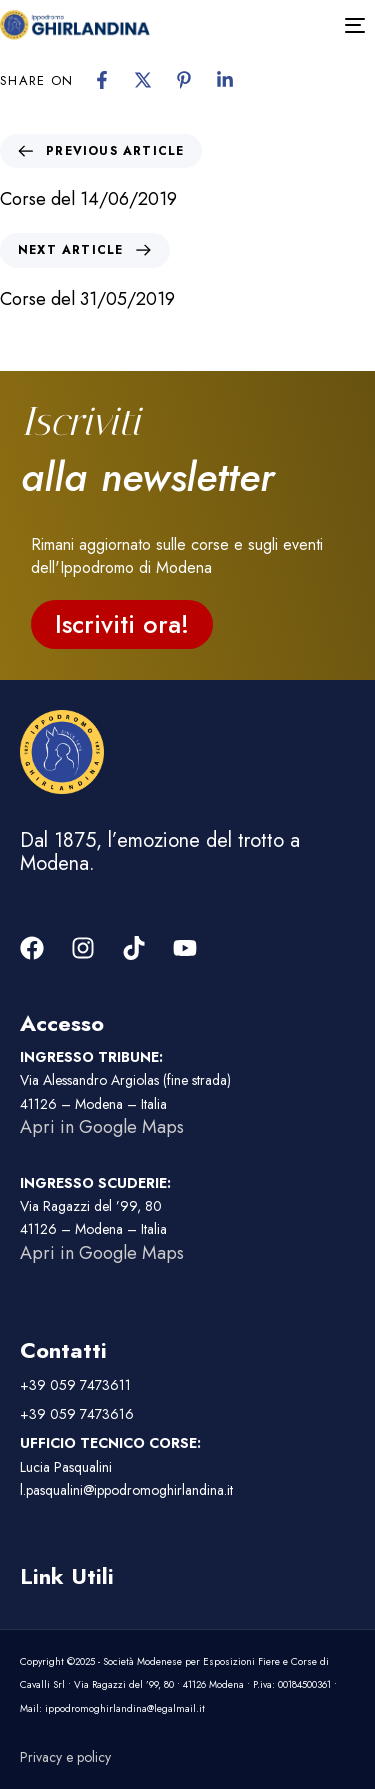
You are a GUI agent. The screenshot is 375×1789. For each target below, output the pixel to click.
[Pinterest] (184, 80)
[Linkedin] (225, 80)
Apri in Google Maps (102, 1127)
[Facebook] (102, 80)
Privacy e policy (65, 1757)
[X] (143, 80)
